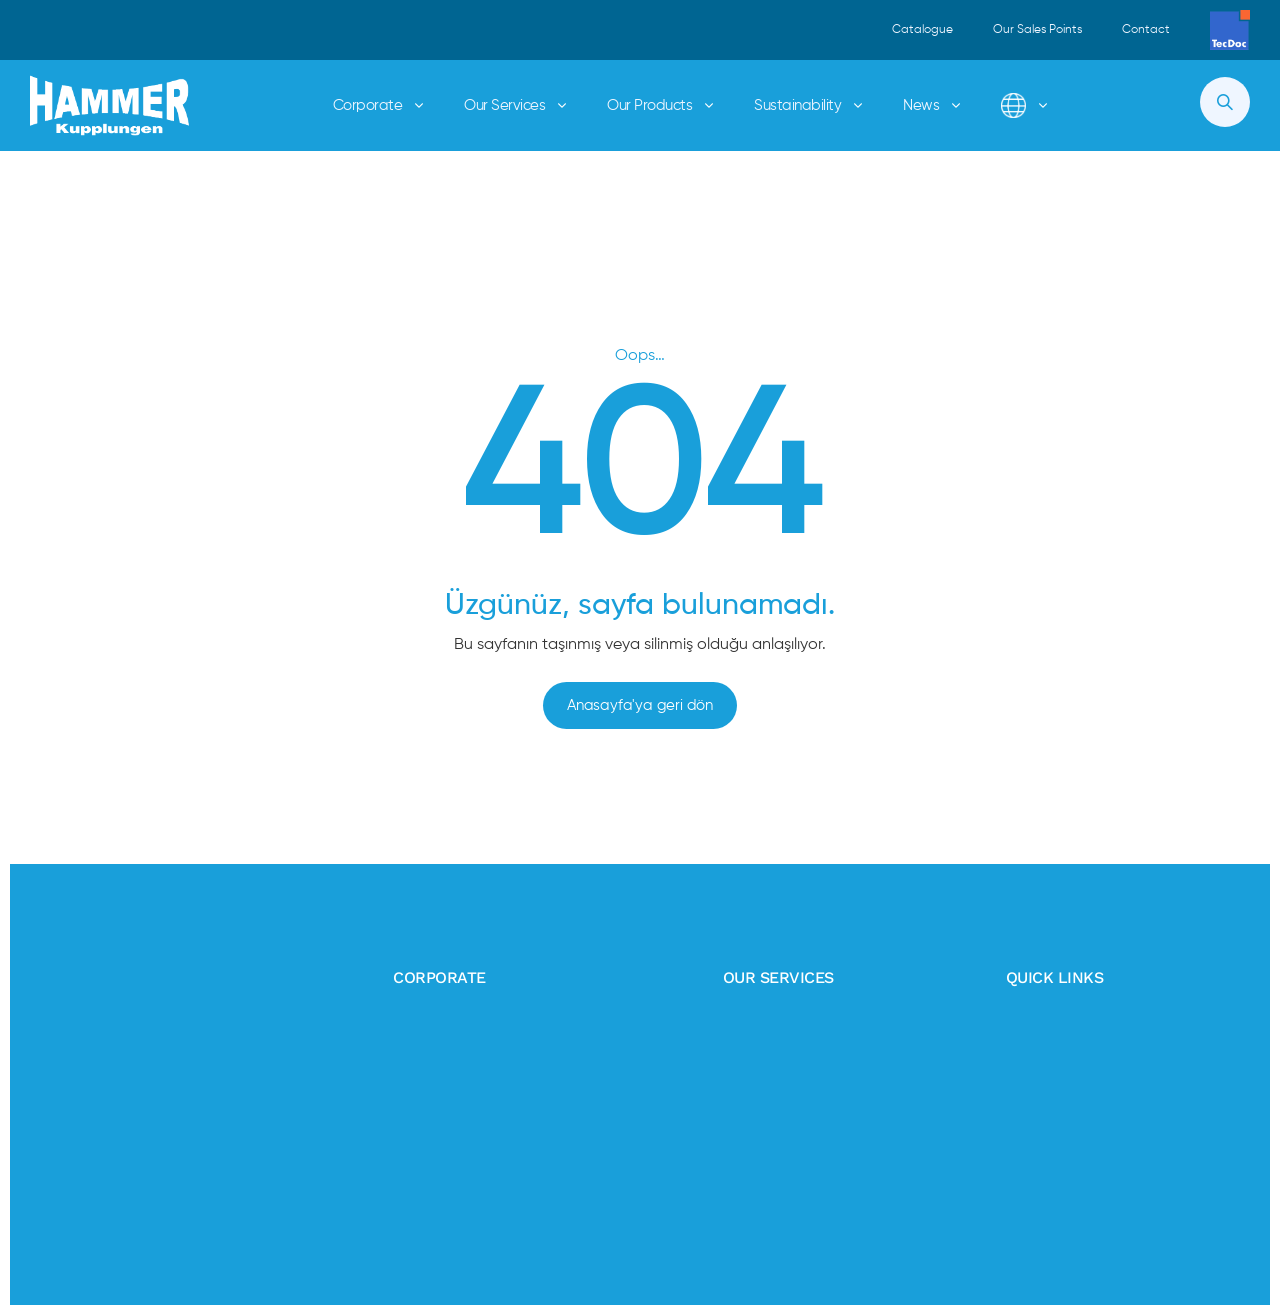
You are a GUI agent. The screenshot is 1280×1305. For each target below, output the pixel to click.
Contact (1146, 30)
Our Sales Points (1037, 30)
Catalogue (922, 30)
